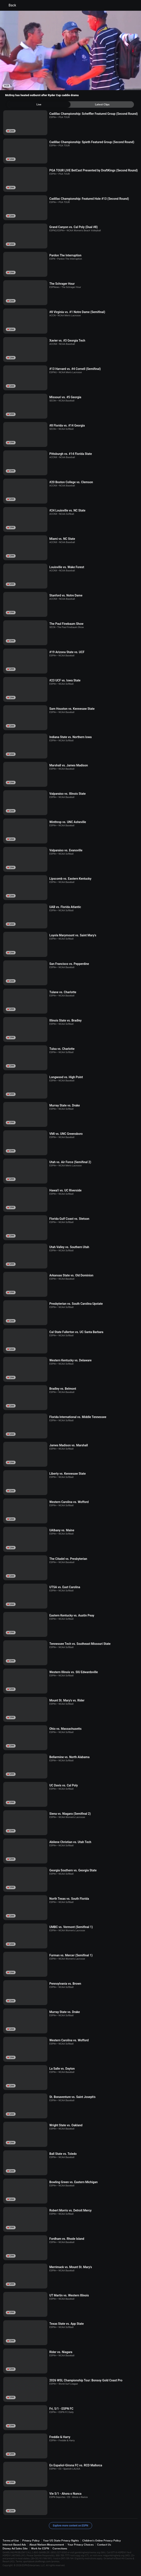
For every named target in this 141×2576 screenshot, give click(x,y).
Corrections (59, 2548)
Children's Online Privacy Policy (101, 2540)
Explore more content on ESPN (70, 2525)
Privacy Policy (31, 2540)
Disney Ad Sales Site (15, 2548)
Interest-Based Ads (14, 2544)
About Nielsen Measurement (46, 2544)
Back (9, 5)
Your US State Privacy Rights (61, 2540)
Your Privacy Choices (81, 2544)
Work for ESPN (40, 2548)
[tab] (38, 104)
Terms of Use (11, 2540)
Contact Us (104, 2544)
